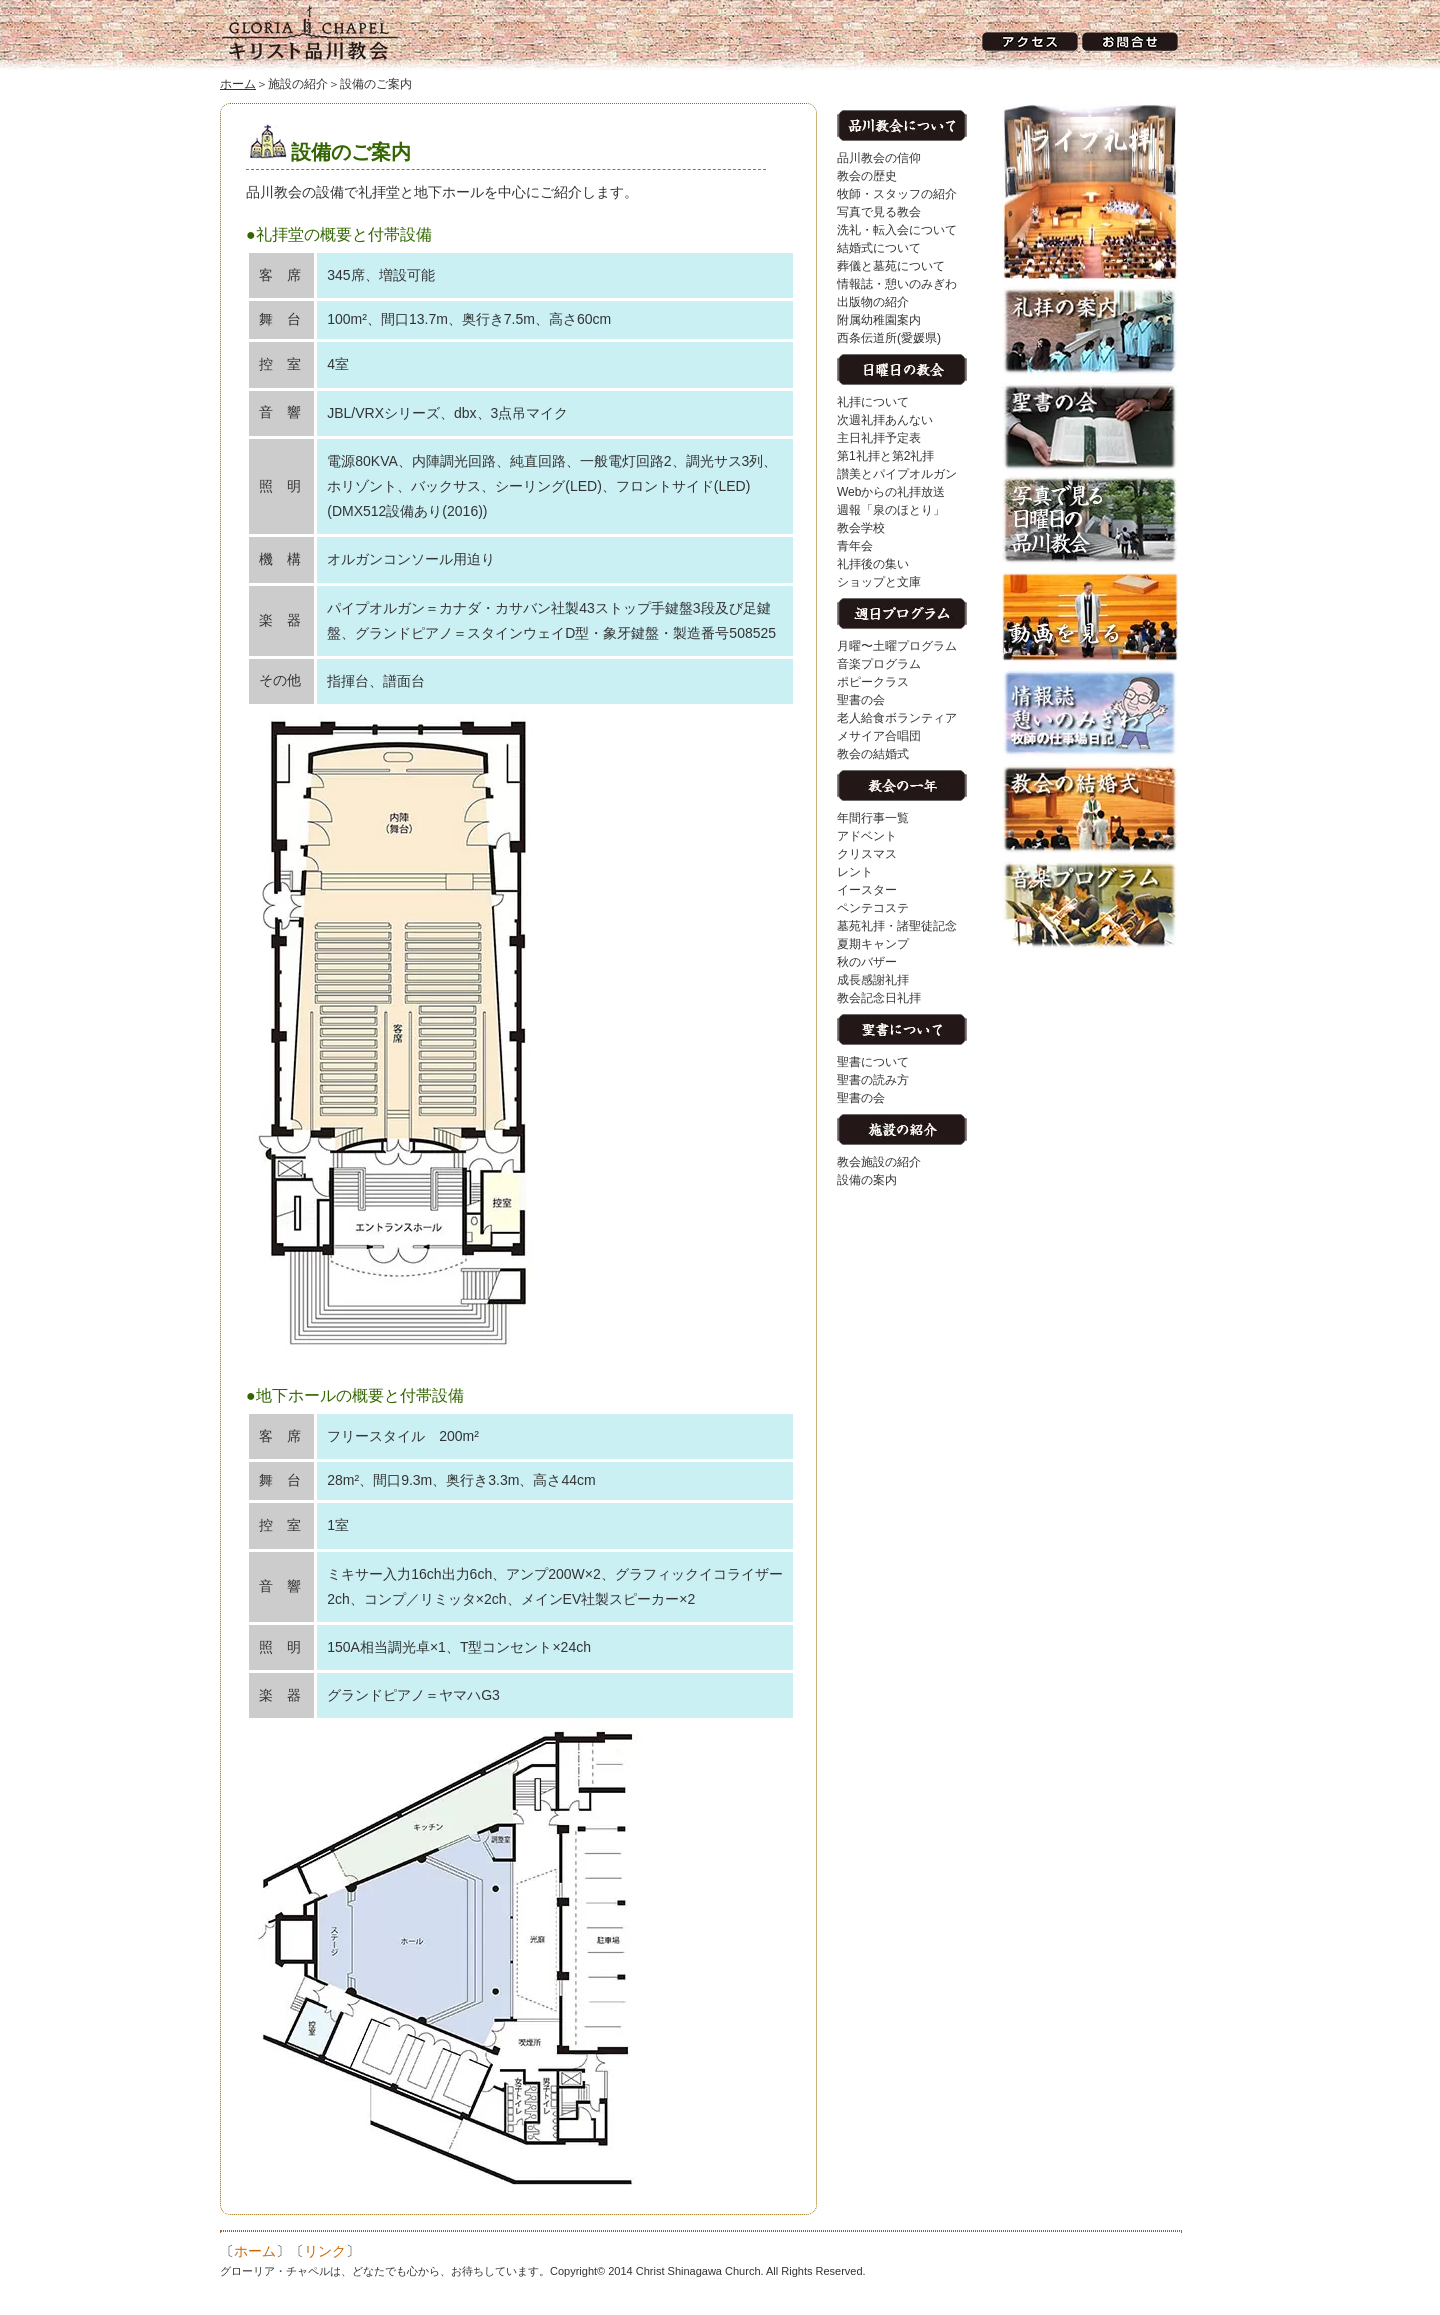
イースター (867, 890)
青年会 (855, 546)
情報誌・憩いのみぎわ (897, 284)
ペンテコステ (873, 908)
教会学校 (861, 528)
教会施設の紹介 (879, 1162)
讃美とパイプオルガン (897, 474)
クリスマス (867, 854)
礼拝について (873, 402)
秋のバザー (867, 962)
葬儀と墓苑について (891, 266)
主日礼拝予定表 (879, 438)
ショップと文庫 (879, 582)
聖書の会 (861, 700)
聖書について (873, 1062)
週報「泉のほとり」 (891, 510)
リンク (325, 2251)
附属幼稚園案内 (879, 320)
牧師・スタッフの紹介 (897, 194)
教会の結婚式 (873, 754)
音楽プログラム (879, 664)
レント (855, 872)
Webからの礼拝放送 (891, 492)
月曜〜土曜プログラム (897, 646)
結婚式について (879, 248)
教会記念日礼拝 (879, 998)
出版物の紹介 (873, 302)
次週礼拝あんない (885, 420)
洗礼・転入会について (897, 230)
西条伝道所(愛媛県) (889, 338)
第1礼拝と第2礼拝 (885, 456)
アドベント (867, 836)
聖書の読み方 (873, 1080)
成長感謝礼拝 (873, 980)
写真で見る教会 (879, 212)
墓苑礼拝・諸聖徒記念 (897, 926)
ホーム (238, 84)
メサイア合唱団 (879, 736)
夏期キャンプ (873, 944)
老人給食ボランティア (897, 718)
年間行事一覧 (873, 818)
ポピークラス (873, 682)
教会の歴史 (867, 176)
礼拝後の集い (873, 564)
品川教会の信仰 (879, 158)
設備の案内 (867, 1180)
